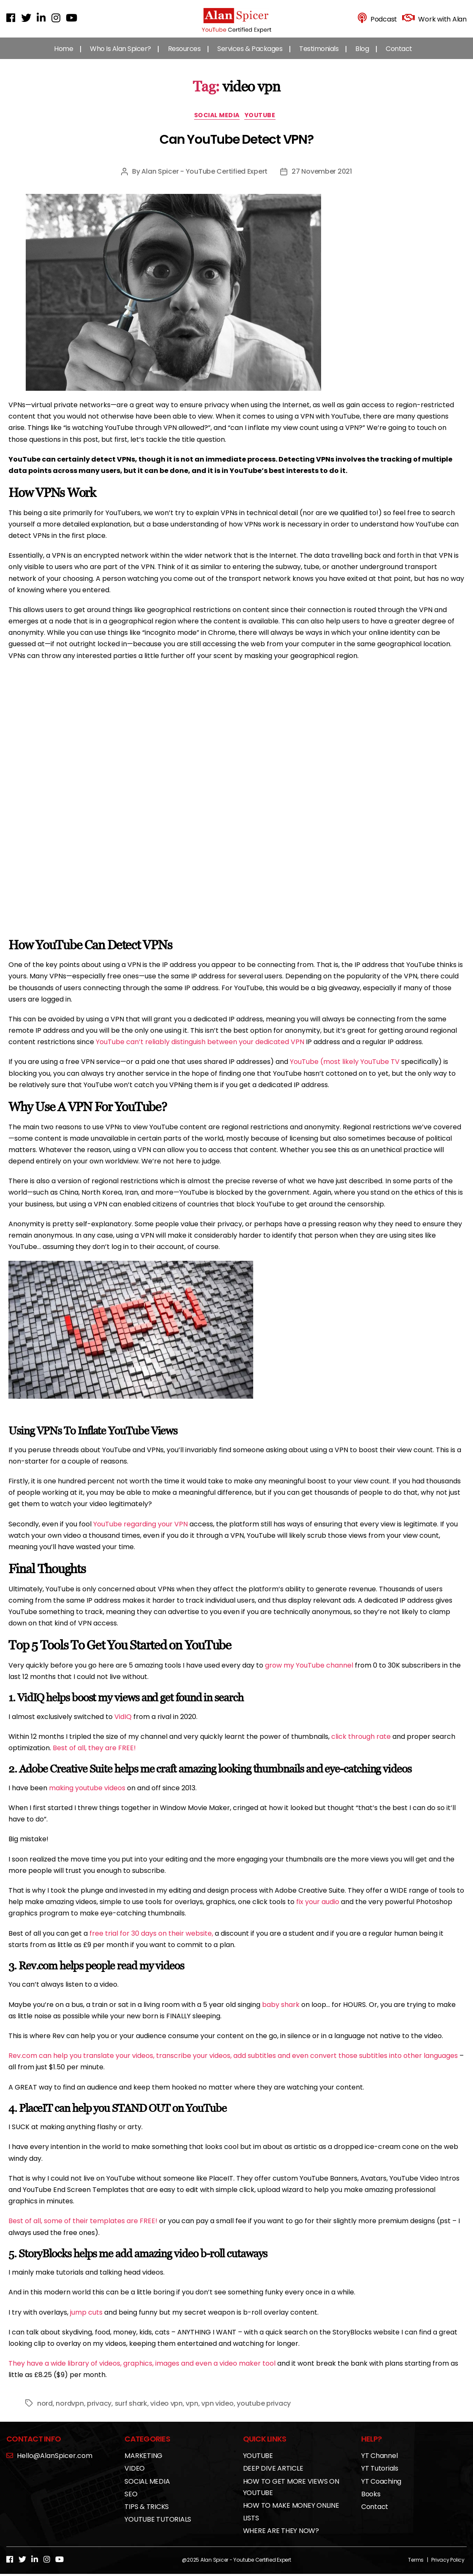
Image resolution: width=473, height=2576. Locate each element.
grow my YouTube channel (309, 1674)
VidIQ (123, 1725)
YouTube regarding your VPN (140, 1532)
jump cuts (86, 2320)
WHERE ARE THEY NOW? (281, 2539)
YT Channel (379, 2464)
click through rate (361, 1745)
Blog (362, 54)
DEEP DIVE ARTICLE (273, 2477)
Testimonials (318, 54)
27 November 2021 (322, 180)
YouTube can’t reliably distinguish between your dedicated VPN (200, 1050)
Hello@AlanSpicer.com (49, 2464)
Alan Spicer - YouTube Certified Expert (204, 180)
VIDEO (134, 2477)
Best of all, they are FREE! (94, 1756)
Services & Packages (249, 54)
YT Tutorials (379, 2477)
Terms (416, 2567)
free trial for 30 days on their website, (151, 1941)
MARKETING (143, 2464)
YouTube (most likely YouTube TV (345, 1070)
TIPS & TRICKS (146, 2515)
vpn (192, 2411)
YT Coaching (381, 2489)
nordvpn (70, 2411)
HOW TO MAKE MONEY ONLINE (291, 2514)
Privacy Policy (448, 2567)
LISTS (251, 2526)
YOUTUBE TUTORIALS (157, 2528)
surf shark (131, 2411)
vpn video (217, 2411)
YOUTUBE (265, 124)
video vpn (166, 2411)
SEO (130, 2502)
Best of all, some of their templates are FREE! (82, 2229)
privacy (99, 2411)
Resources (184, 54)
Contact (399, 54)
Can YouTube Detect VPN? (236, 148)
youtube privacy (264, 2411)
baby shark (281, 2012)
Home (63, 54)
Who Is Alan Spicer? (120, 54)
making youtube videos (87, 1796)
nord (45, 2411)
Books (371, 2502)
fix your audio (317, 1910)
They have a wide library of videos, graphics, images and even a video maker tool (142, 2372)
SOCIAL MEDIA (216, 124)
